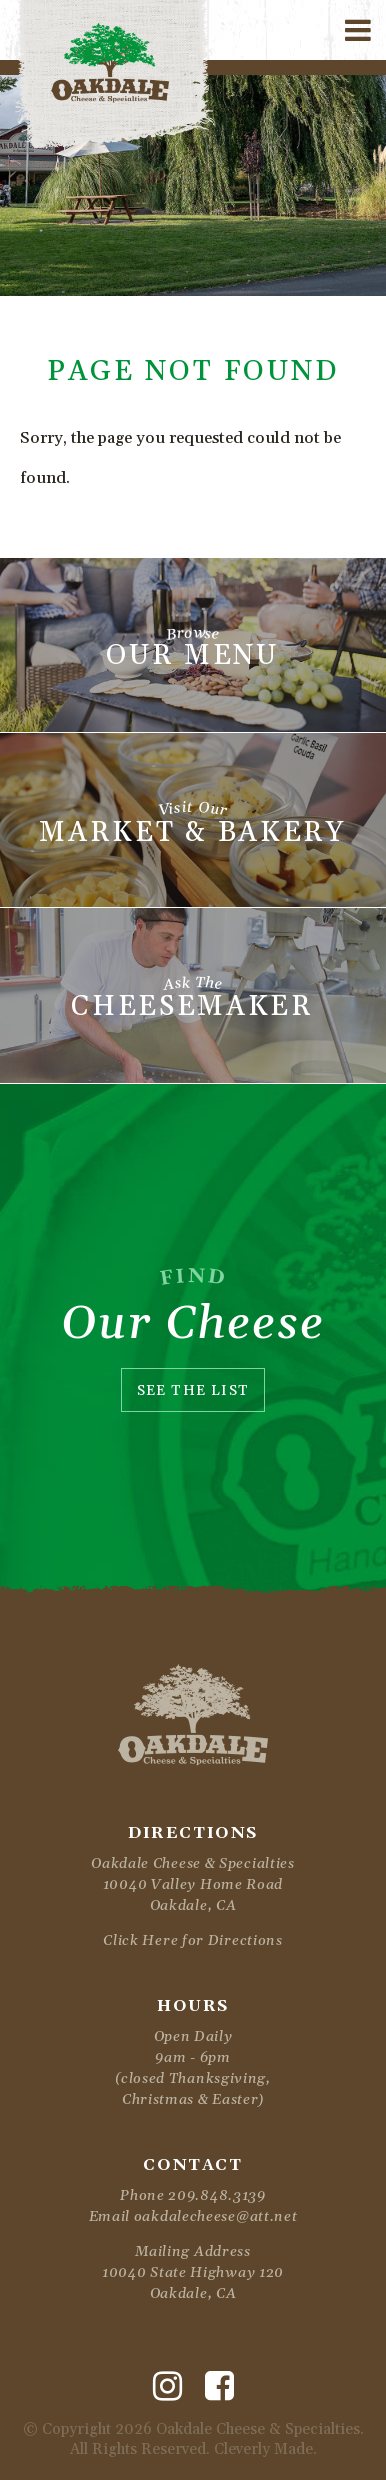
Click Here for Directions (193, 1941)
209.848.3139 (216, 2196)
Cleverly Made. (265, 2449)
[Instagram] (167, 2387)
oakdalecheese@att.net (216, 2217)
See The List (193, 1391)
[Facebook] (219, 2387)
